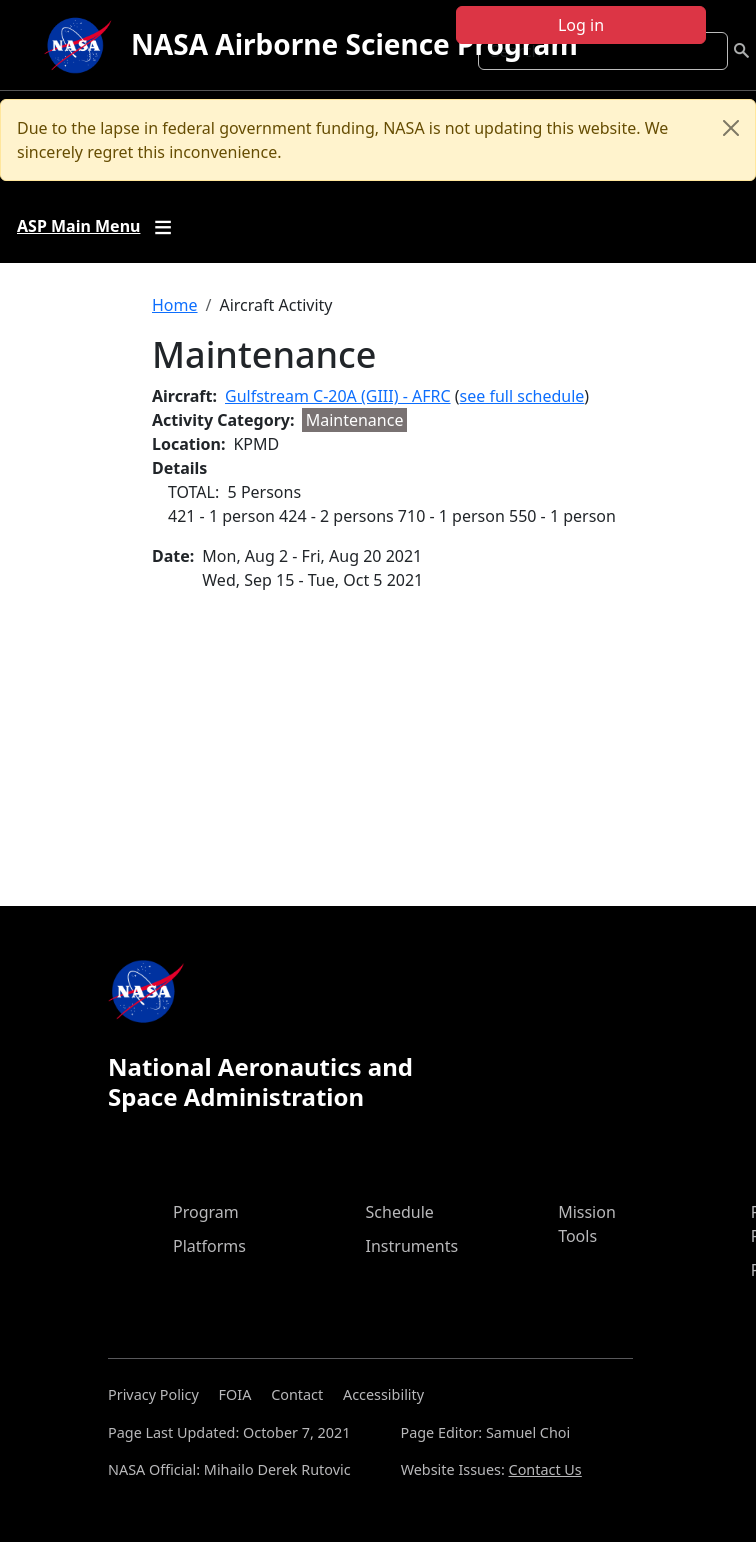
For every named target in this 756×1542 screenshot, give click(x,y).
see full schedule (522, 396)
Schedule (400, 1212)
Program (206, 1212)
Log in (581, 25)
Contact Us (545, 1469)
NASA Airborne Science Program (354, 44)
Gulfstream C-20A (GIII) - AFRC (338, 396)
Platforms (209, 1246)
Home (175, 305)
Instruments (412, 1246)
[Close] (731, 128)
